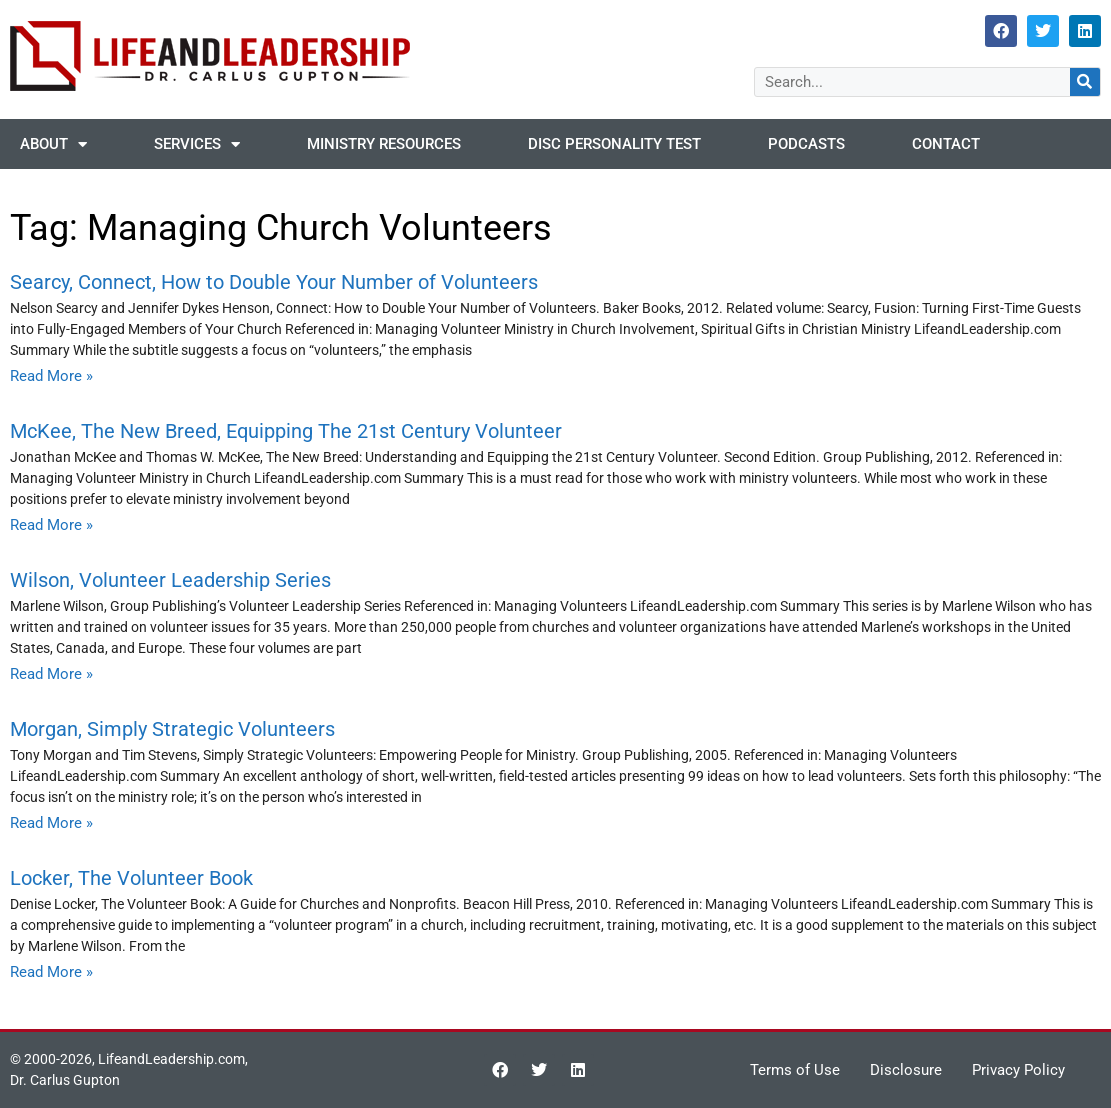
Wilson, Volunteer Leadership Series (170, 580)
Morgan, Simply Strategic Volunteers (172, 729)
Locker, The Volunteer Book (131, 878)
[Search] (1085, 82)
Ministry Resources (384, 144)
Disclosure (906, 1070)
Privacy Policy (1018, 1070)
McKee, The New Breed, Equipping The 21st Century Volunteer (286, 431)
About (53, 144)
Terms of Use (795, 1070)
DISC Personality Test (614, 144)
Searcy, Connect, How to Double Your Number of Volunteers (274, 282)
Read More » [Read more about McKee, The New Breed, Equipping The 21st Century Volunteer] (51, 525)
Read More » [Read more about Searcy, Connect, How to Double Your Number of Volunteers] (51, 376)
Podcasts (806, 144)
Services (197, 144)
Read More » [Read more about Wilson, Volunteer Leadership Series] (51, 674)
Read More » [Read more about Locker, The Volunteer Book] (51, 972)
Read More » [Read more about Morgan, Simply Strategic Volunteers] (51, 823)
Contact (946, 144)
